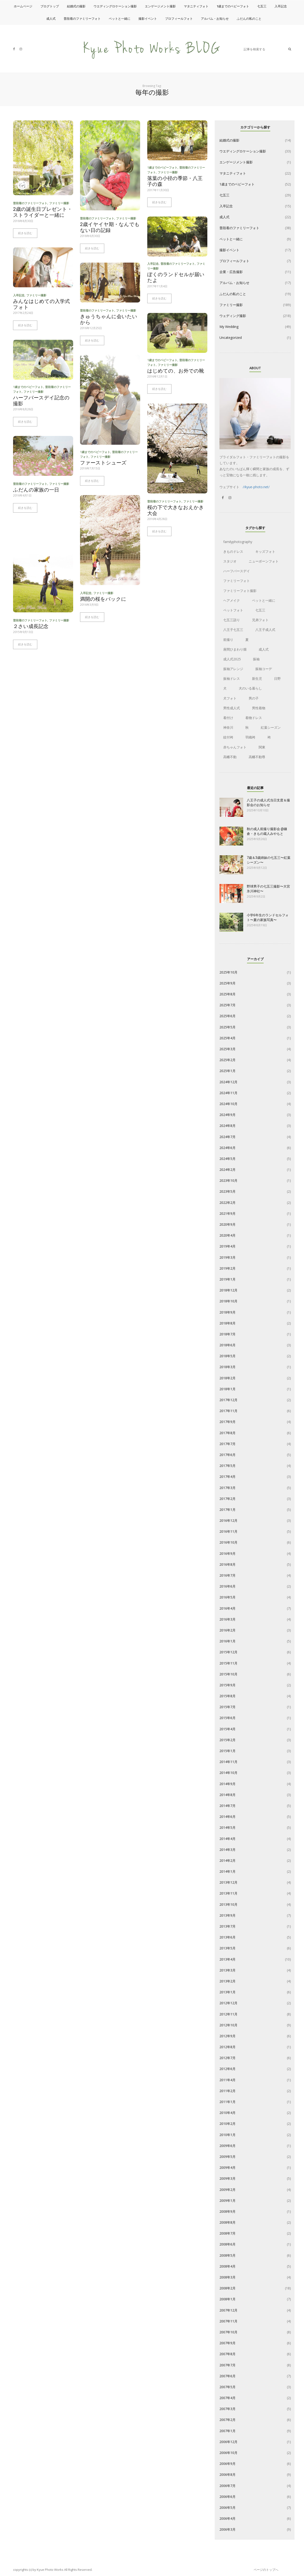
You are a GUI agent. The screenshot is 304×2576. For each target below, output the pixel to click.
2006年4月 (227, 2518)
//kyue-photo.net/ (256, 487)
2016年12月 (228, 1520)
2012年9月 (227, 2036)
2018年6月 (227, 1345)
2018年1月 (227, 1389)
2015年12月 (228, 1652)
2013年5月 (227, 1948)
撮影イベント (147, 18)
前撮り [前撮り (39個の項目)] (228, 639)
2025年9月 (227, 983)
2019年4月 (227, 1246)
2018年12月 (228, 1290)
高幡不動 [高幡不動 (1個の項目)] (230, 757)
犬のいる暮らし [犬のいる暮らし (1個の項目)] (250, 688)
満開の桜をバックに (103, 599)
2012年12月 (228, 2003)
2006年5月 (227, 2507)
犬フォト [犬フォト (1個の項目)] (230, 698)
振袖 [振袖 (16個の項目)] (256, 659)
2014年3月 (227, 1849)
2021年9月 (227, 1213)
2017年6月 (227, 1454)
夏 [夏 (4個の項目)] (247, 639)
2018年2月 (227, 1378)
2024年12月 (228, 1082)
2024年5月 (227, 1158)
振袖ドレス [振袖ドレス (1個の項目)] (231, 678)
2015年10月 (228, 1674)
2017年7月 (227, 1444)
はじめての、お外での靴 (175, 371)
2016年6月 (227, 1586)
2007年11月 (228, 2321)
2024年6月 (227, 1147)
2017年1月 (227, 1509)
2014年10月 (228, 1772)
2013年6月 (227, 1937)
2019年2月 (227, 1268)
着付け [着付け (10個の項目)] (228, 717)
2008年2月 (227, 2288)
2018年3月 (227, 1367)
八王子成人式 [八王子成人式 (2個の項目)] (265, 629)
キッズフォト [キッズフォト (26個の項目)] (265, 551)
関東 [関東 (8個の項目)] (262, 747)
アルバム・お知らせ (215, 18)
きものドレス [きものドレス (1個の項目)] (233, 551)
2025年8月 (227, 994)
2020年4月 (227, 1235)
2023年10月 (228, 1180)
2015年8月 (227, 1696)
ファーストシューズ (103, 463)
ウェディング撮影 (232, 315)
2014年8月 (227, 1794)
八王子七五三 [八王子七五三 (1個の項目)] (233, 629)
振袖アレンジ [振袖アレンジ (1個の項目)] (233, 668)
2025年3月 (227, 1049)
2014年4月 (227, 1838)
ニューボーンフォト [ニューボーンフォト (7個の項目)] (264, 561)
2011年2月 (227, 2091)
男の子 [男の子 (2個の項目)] (254, 698)
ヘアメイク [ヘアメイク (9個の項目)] (231, 600)
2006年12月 (228, 2441)
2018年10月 (228, 1301)
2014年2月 (227, 1860)
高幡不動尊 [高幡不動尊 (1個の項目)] (257, 757)
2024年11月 (228, 1093)
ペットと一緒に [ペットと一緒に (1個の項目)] (263, 600)
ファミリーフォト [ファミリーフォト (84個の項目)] (236, 580)
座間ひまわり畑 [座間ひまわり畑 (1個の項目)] (235, 649)
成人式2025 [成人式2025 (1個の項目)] (232, 659)
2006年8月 (227, 2474)
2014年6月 (227, 1816)
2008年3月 (227, 2277)
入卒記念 (281, 6)
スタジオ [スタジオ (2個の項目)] (230, 561)
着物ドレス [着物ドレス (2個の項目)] (253, 717)
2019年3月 (227, 1257)
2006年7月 (227, 2485)
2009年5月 (227, 2156)
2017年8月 (227, 1433)
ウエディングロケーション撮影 (115, 6)
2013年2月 (227, 1981)
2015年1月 (227, 1751)
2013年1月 (227, 1992)
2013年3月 (227, 1970)
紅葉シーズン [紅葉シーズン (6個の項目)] (271, 727)
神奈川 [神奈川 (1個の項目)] (228, 727)
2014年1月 (227, 1871)
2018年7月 (227, 1334)
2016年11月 (228, 1531)
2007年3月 (227, 2408)
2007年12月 (228, 2310)
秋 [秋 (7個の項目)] (247, 727)
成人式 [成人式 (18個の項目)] (264, 649)
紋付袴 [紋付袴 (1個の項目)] (228, 737)
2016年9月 (227, 1553)
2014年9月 (227, 1784)
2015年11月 (228, 1663)
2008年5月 (227, 2255)
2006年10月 (228, 2452)
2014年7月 (227, 1805)
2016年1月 (227, 1641)
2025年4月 (227, 1038)
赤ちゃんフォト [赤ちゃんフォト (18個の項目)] (235, 747)
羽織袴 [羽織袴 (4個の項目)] (250, 737)
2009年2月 (227, 2189)
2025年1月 (227, 1070)
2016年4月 (227, 1608)
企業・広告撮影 (231, 271)
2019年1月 (227, 1279)
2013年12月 (228, 1882)
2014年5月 (227, 1827)
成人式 (51, 18)
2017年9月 (227, 1421)
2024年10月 (228, 1103)
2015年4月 (227, 1729)
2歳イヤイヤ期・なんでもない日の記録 (110, 227)
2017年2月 (227, 1498)
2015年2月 (227, 1740)
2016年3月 (227, 1619)
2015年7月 (227, 1707)
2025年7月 (227, 1005)
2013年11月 (228, 1893)
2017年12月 (228, 1400)
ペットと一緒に (119, 18)
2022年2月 (227, 1202)
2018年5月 (227, 1356)
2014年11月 (228, 1761)
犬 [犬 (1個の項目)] (225, 688)
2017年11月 (228, 1411)
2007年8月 (227, 2354)
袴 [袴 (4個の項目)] (269, 737)
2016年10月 (228, 1542)
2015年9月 (227, 1685)
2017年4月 (227, 1476)
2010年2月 (227, 2123)
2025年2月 (227, 1060)
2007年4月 (227, 2398)
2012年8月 (227, 2047)
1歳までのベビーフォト (233, 6)
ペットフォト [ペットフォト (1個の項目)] (233, 610)
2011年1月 (227, 2101)
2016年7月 (227, 1575)
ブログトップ (49, 6)
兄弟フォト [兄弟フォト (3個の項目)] (260, 620)
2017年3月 (227, 1487)
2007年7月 (227, 2365)
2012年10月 (228, 2025)
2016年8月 (227, 1564)
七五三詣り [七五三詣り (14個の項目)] (231, 620)
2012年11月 (228, 2014)
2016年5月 (227, 1597)
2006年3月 (227, 2529)
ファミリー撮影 (59, 203)
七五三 (261, 6)
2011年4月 (227, 2080)
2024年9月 (227, 1114)
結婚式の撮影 (76, 6)
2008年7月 (227, 2233)
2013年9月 (227, 1915)
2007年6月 (227, 2376)
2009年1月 (227, 2200)
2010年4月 (227, 2112)
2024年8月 (227, 1125)
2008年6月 (227, 2244)
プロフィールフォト (179, 18)
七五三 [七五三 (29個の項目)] (260, 610)
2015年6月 (227, 1718)
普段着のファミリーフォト (82, 18)
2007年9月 (227, 2343)
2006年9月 (227, 2463)
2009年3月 (227, 2178)
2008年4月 (227, 2266)
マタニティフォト (196, 6)
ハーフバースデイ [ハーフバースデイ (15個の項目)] (236, 571)
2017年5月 (227, 1465)
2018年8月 (227, 1323)
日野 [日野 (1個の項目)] (277, 678)
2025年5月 (227, 1027)
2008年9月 (227, 2211)
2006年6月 (227, 2496)
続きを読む (25, 233)
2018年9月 (227, 1312)
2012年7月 (227, 2058)
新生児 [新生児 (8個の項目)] (257, 678)
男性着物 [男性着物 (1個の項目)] (258, 708)
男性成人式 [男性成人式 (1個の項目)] (231, 708)
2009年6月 (227, 2145)
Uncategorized (230, 337)
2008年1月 (227, 2299)
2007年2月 (227, 2419)
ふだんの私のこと (249, 18)
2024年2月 (227, 1169)
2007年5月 (227, 2387)
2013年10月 (228, 1904)
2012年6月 (227, 2068)
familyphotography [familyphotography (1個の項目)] (237, 541)
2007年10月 (228, 2332)
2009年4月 (227, 2167)
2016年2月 (227, 1630)
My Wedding (228, 326)
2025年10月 (228, 972)
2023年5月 (227, 1191)
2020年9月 (227, 1224)
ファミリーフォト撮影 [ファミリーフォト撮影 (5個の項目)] (239, 590)
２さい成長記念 (30, 626)
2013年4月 (227, 1959)
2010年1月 (227, 2134)
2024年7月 (227, 1136)
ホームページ (23, 6)
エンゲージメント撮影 (160, 6)
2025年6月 (227, 1016)
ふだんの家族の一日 (36, 490)
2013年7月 (227, 1926)
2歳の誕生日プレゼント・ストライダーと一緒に (42, 212)
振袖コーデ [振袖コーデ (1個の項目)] (263, 668)
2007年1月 (227, 2431)
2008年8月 (227, 2222)
